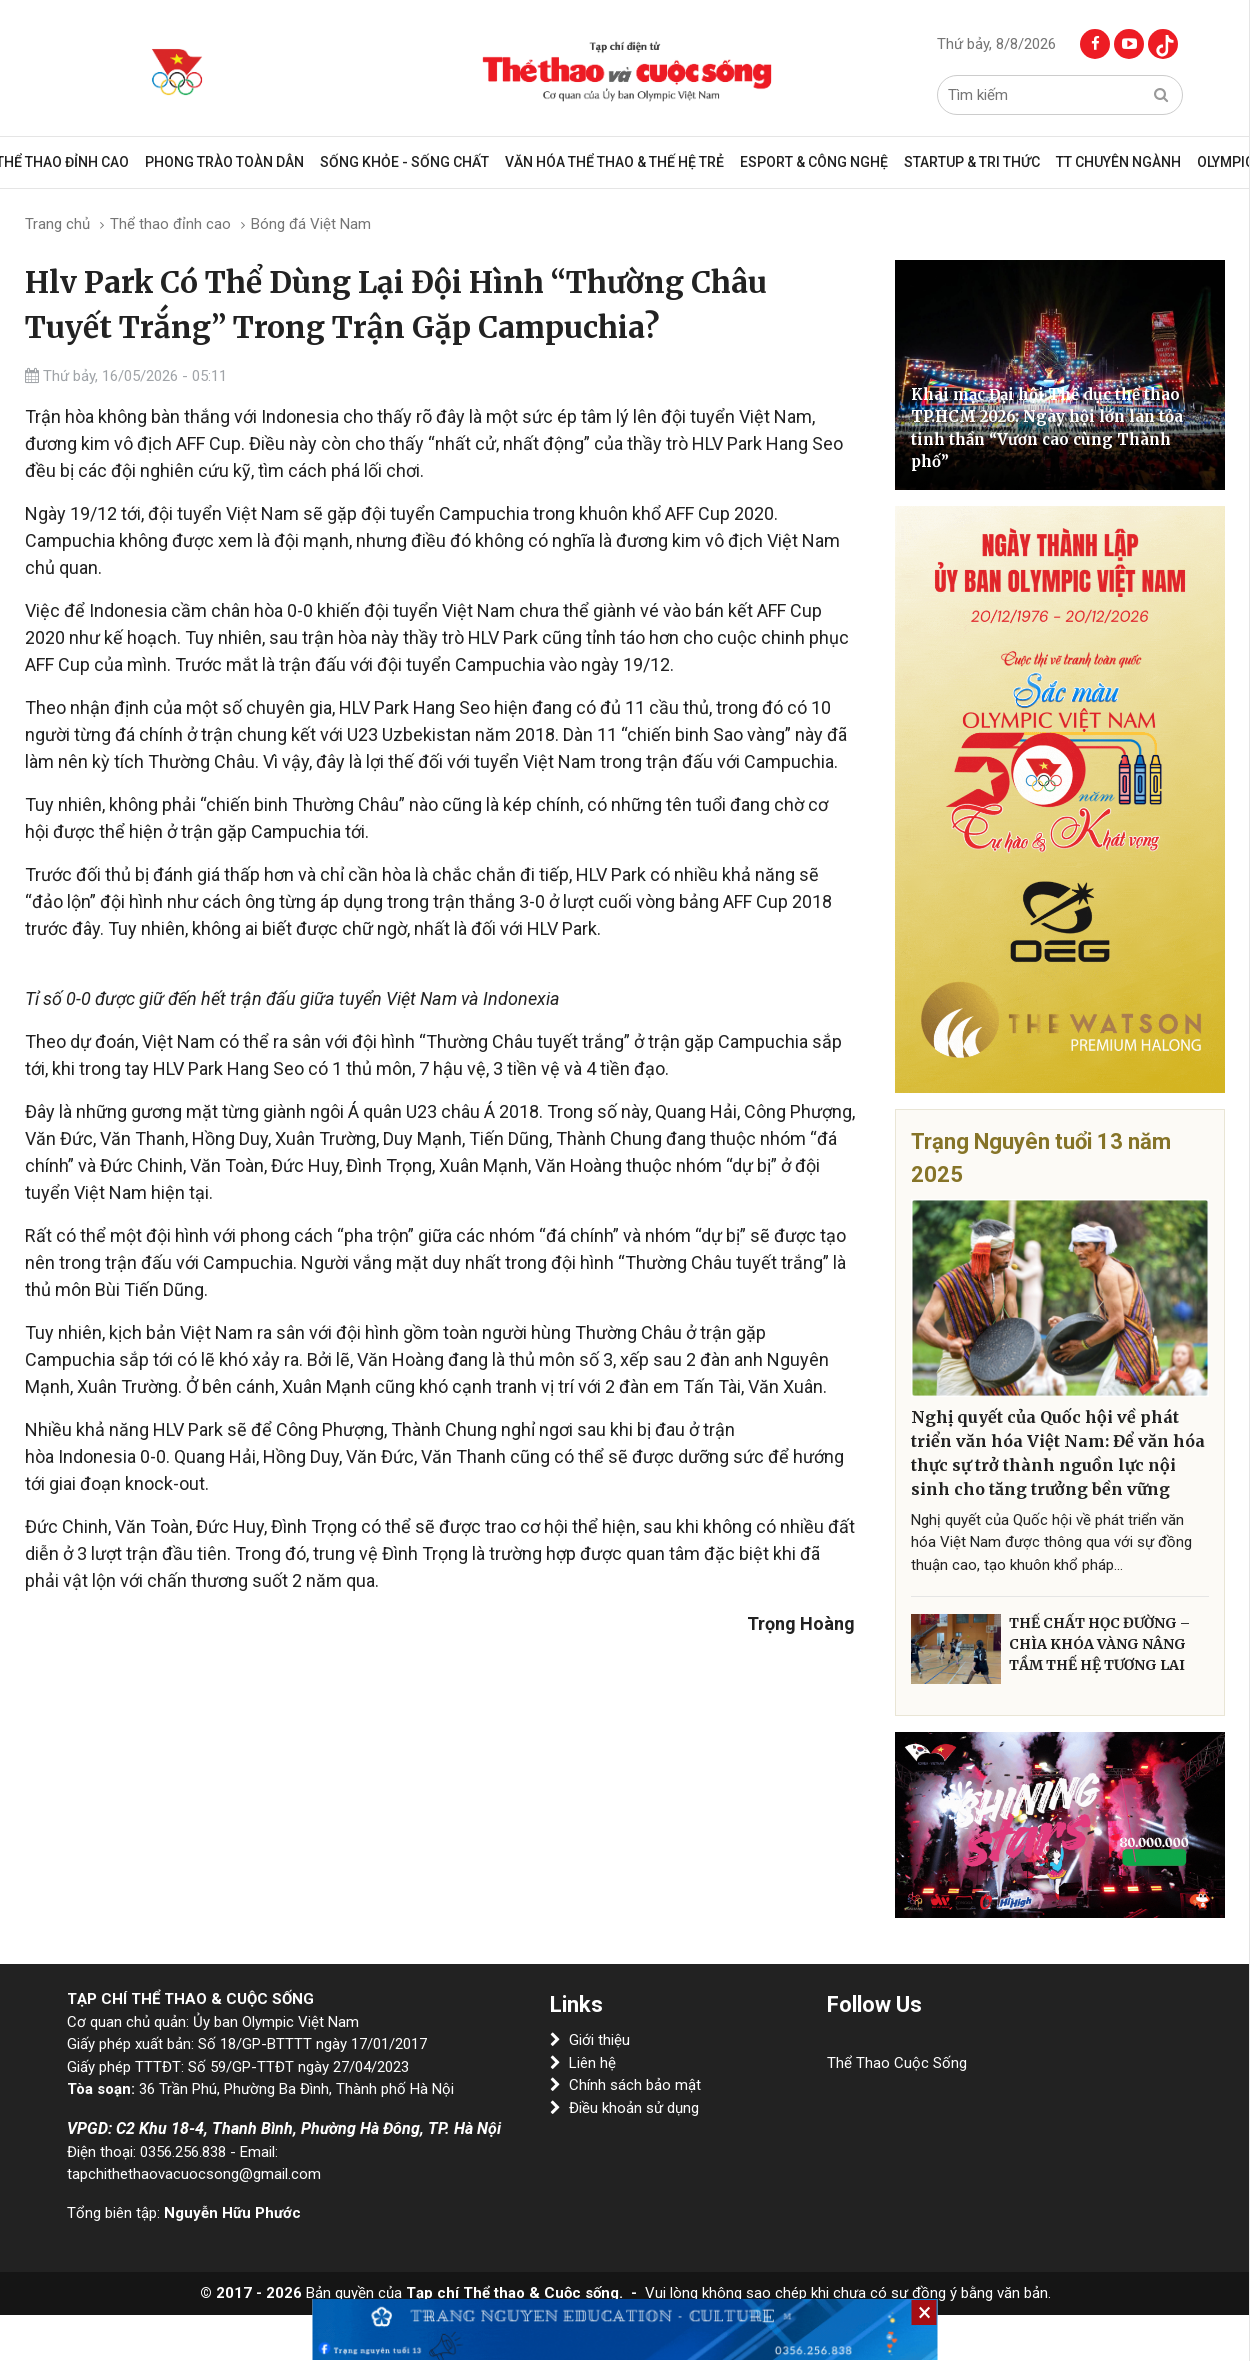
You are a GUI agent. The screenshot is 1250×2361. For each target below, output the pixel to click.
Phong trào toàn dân (224, 162)
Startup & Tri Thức (972, 162)
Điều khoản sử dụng (624, 2108)
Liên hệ (583, 2063)
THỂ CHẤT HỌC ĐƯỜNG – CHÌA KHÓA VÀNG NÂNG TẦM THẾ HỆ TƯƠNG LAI (1099, 1644)
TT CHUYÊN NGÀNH (1118, 162)
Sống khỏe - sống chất (404, 162)
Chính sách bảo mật (625, 2085)
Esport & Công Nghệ (814, 162)
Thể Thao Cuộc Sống (897, 2063)
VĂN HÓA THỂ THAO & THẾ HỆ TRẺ (614, 162)
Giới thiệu (590, 2040)
